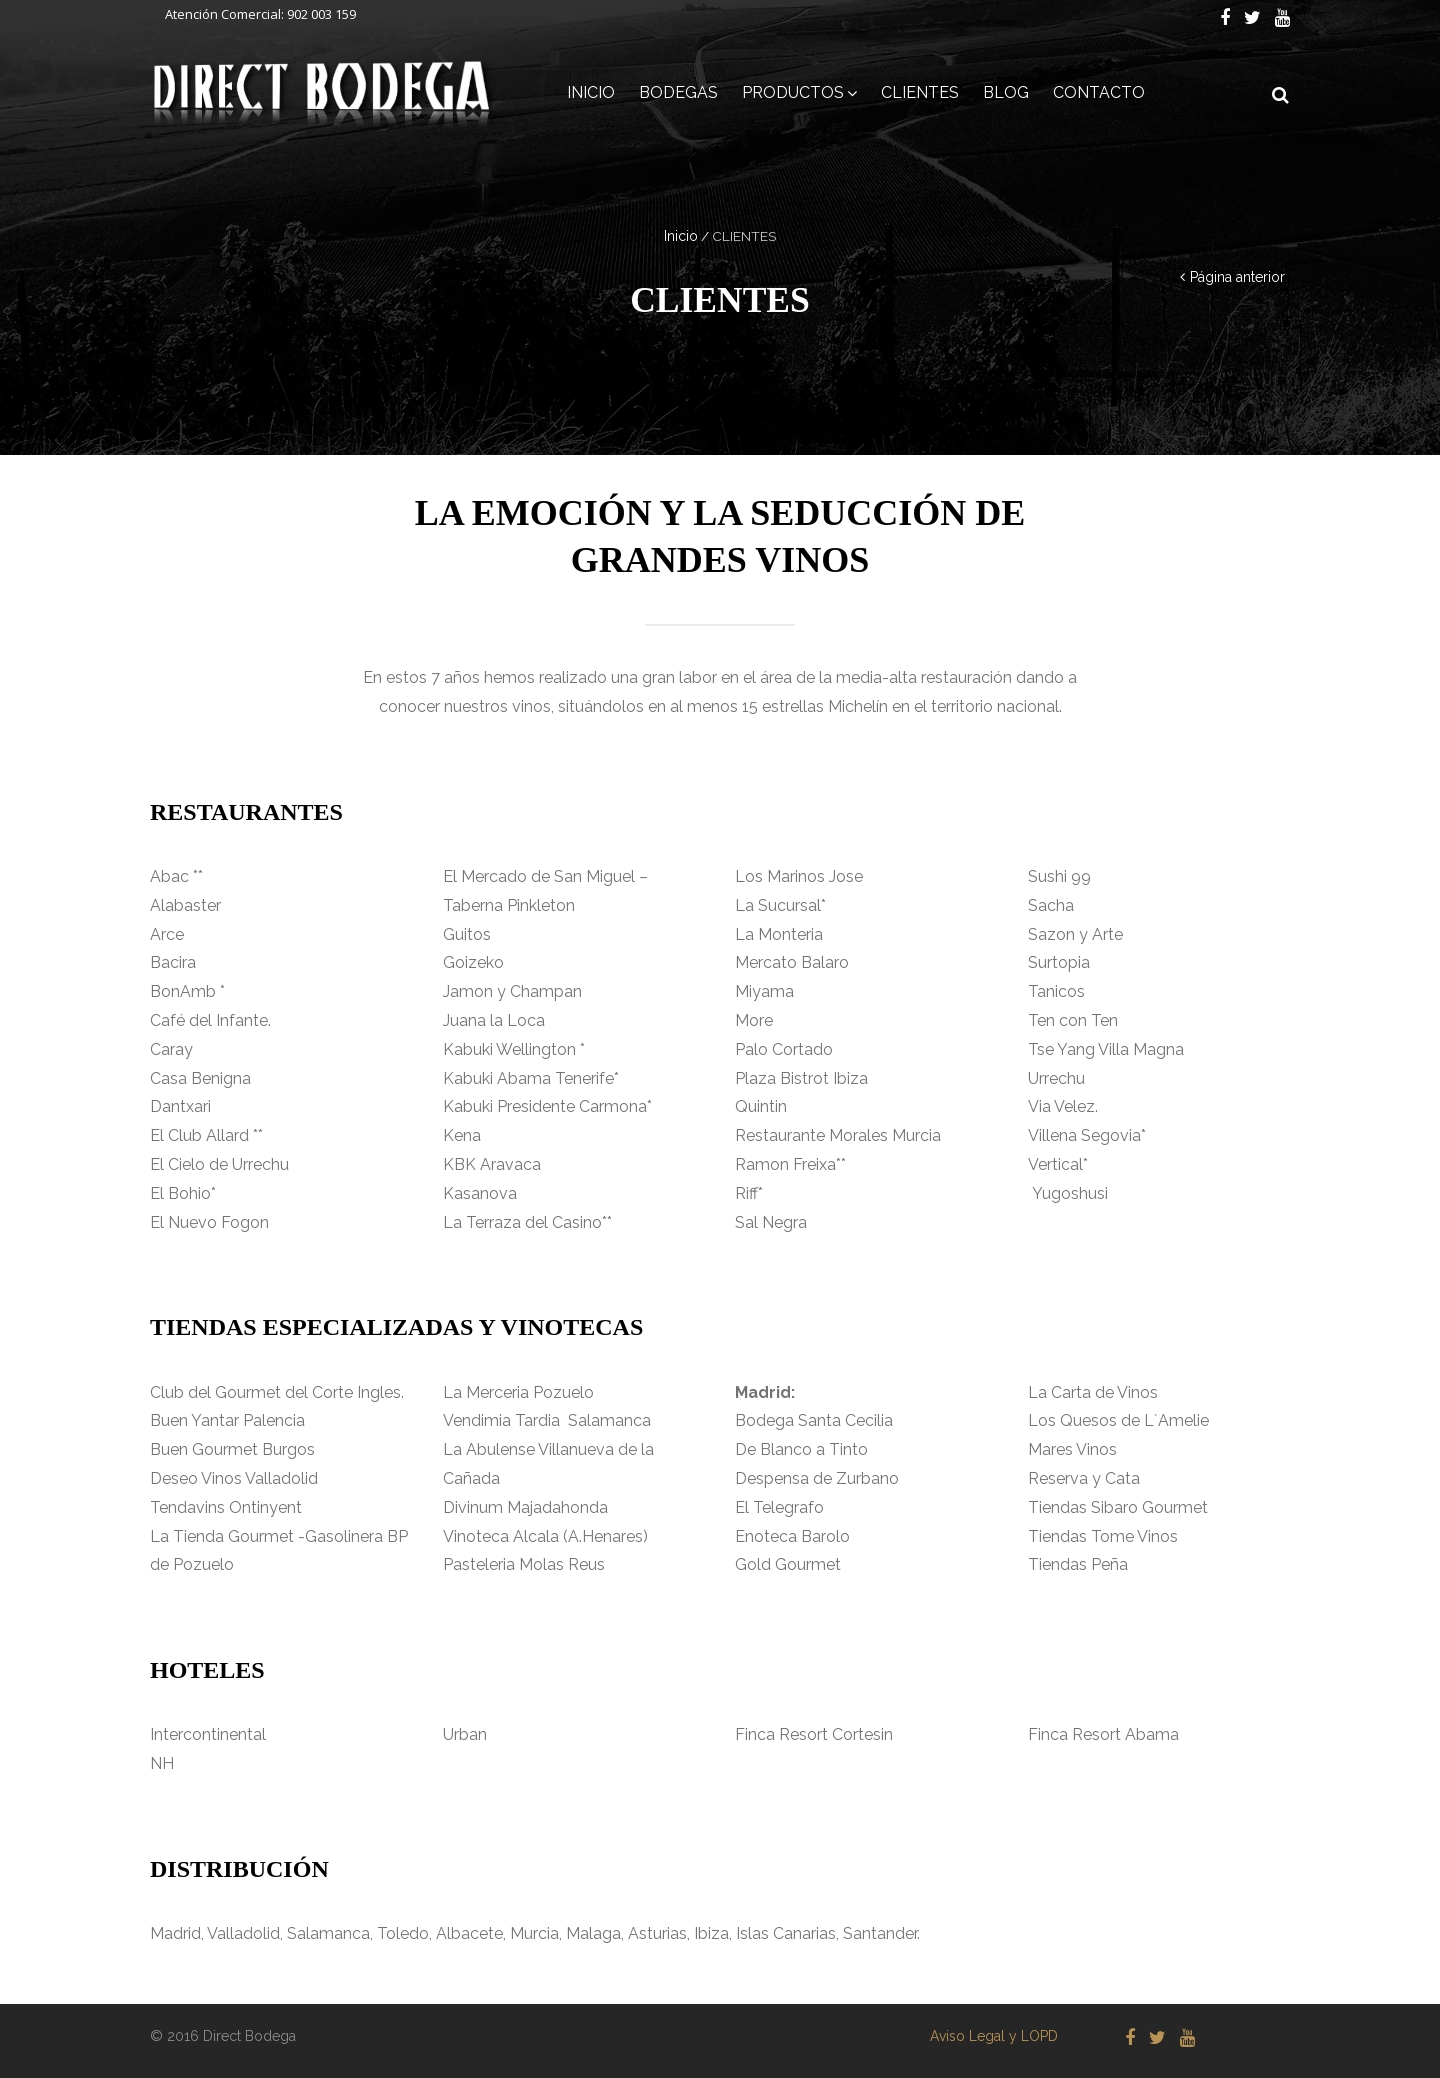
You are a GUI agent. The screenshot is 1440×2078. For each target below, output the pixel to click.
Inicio (681, 236)
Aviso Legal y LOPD (994, 2036)
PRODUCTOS (793, 92)
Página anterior (1237, 277)
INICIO (591, 92)
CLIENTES (920, 92)
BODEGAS (678, 92)
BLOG (1006, 92)
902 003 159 (321, 14)
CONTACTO (1099, 92)
